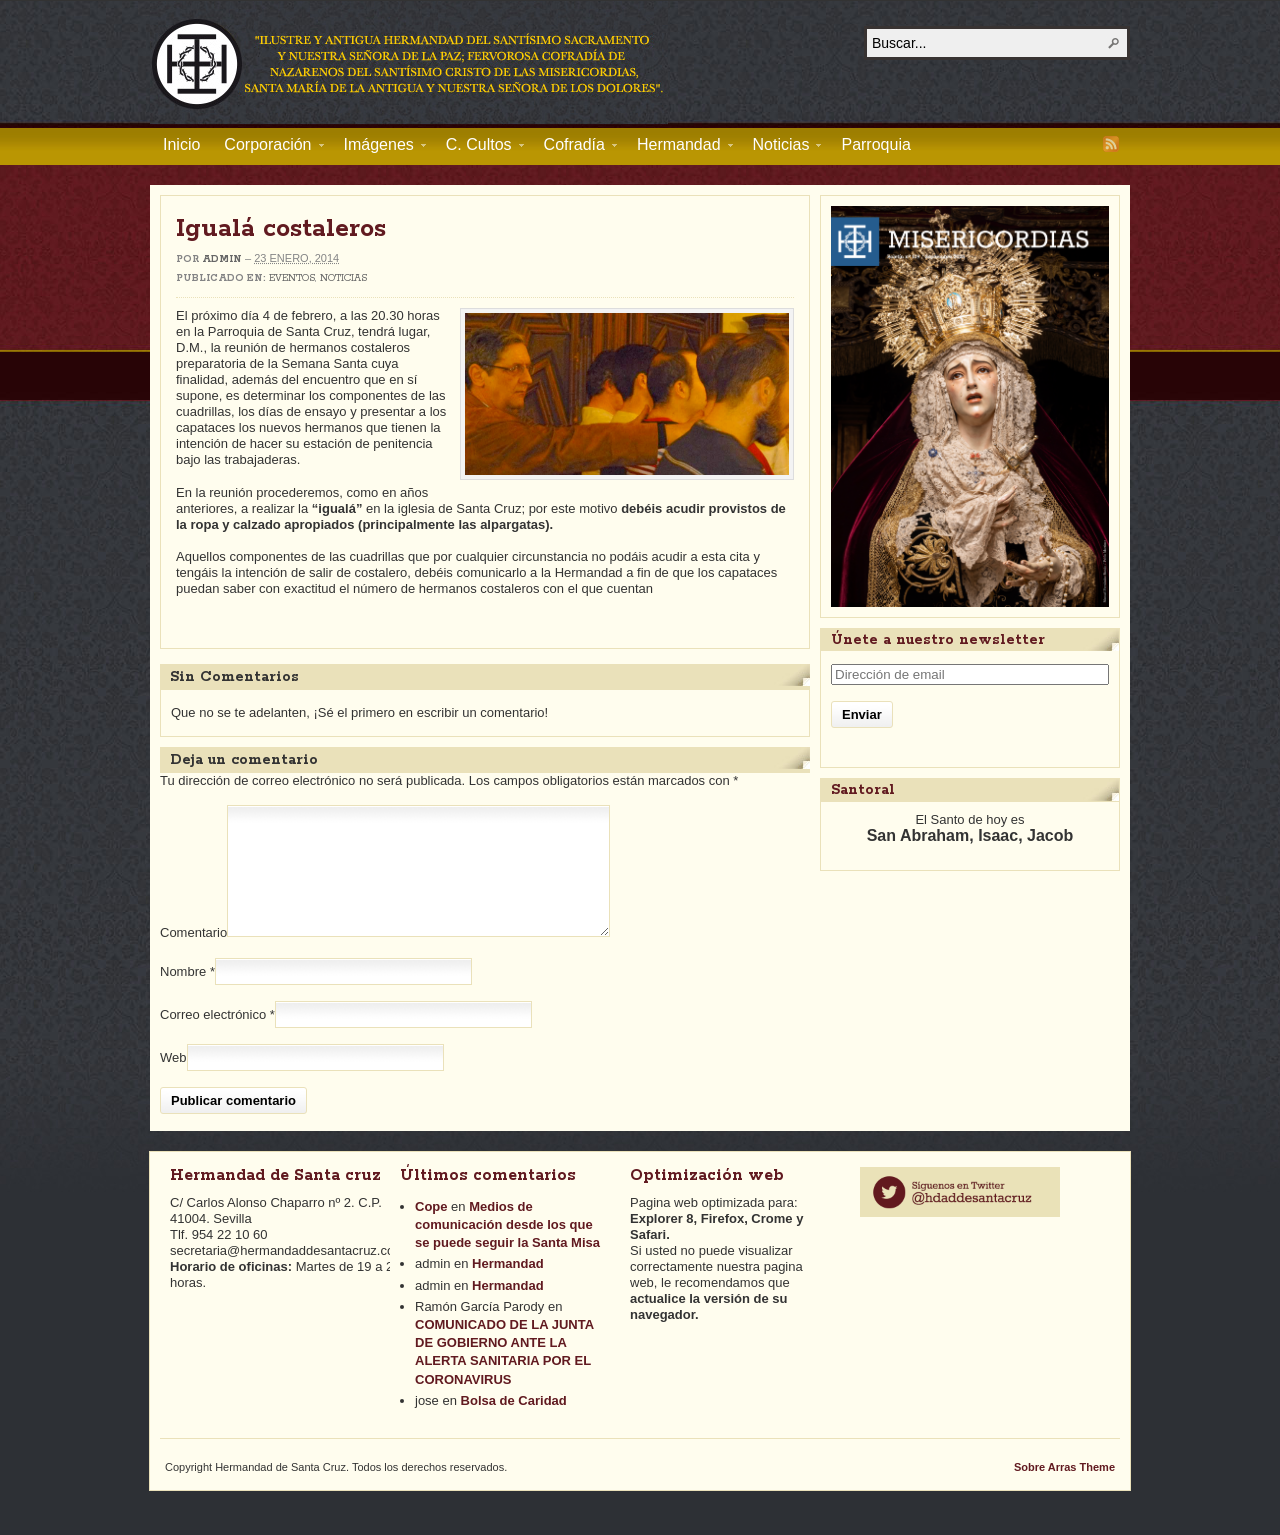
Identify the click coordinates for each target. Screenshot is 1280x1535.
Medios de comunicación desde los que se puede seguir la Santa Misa (507, 1248)
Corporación (267, 148)
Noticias (781, 148)
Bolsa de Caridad (514, 1424)
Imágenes (379, 148)
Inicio (181, 144)
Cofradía (574, 148)
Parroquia (875, 144)
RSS (1111, 144)
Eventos (292, 278)
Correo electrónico (213, 1038)
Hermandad (679, 148)
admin (222, 259)
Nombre (183, 995)
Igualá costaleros (281, 229)
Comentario (193, 956)
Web (173, 1081)
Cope (431, 1230)
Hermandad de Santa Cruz (409, 63)
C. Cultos (479, 148)
